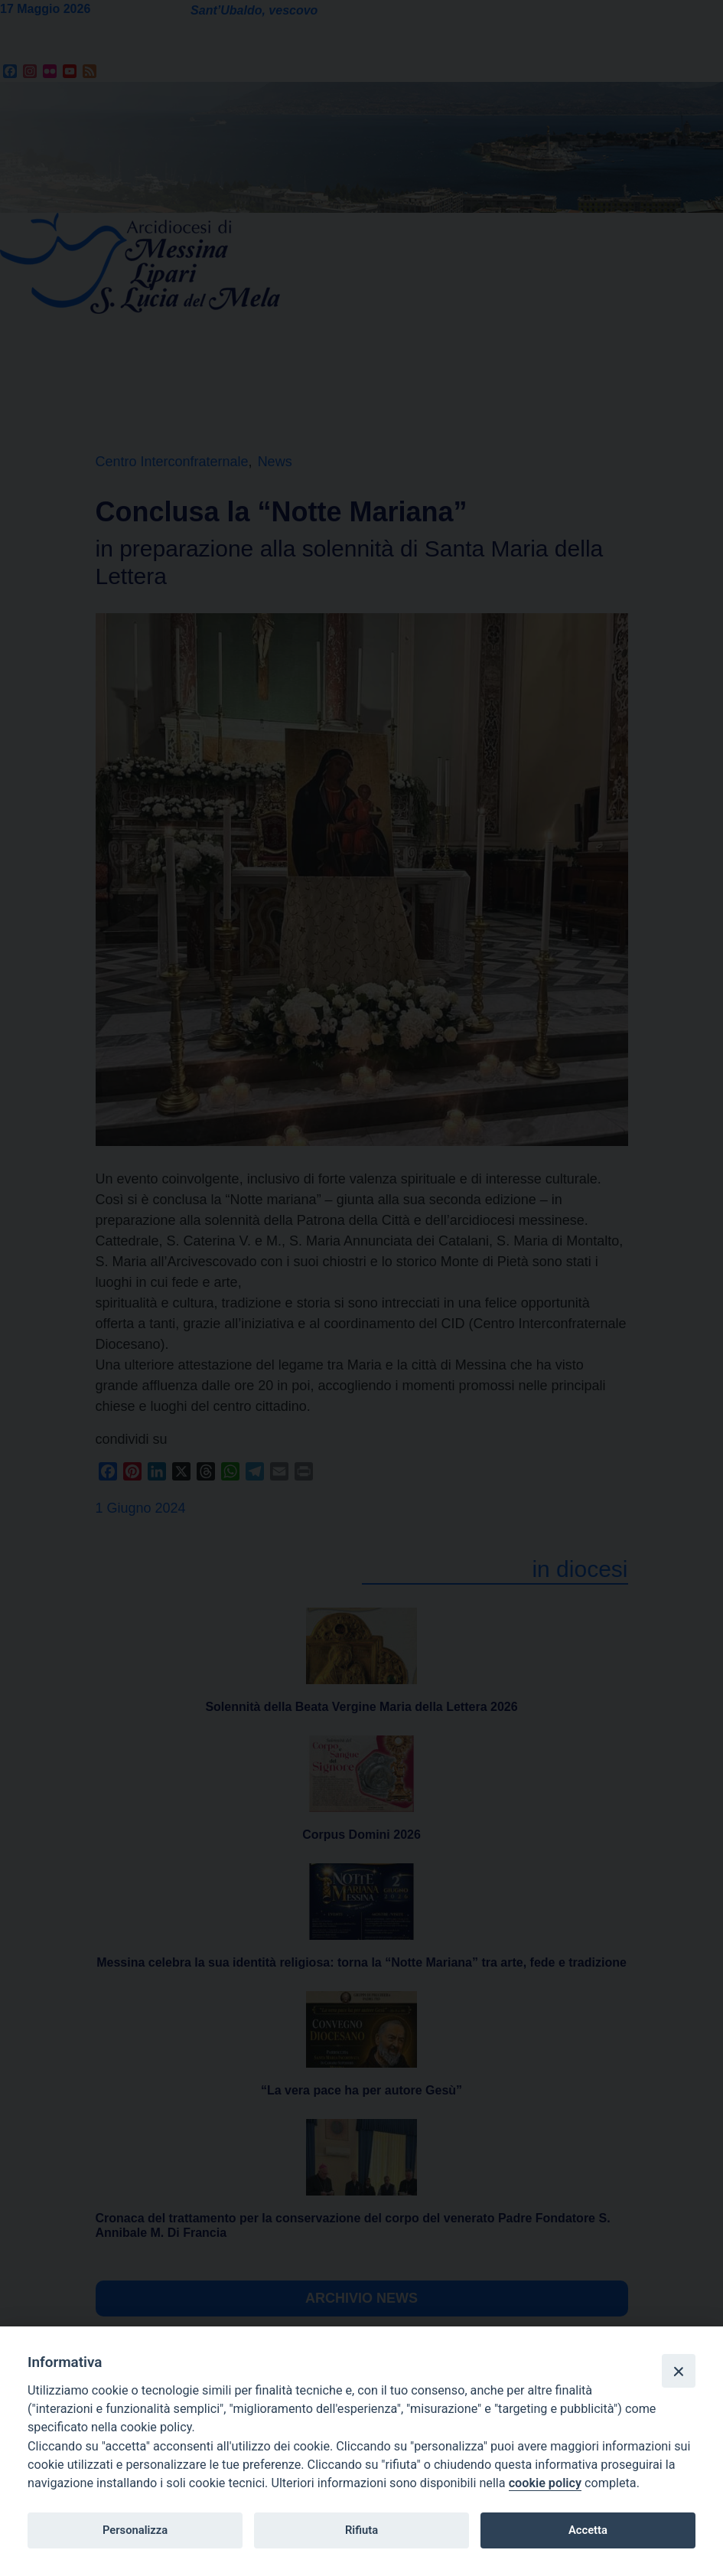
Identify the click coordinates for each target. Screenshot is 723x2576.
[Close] (678, 2371)
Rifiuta (361, 2530)
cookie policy (545, 2483)
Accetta (587, 2530)
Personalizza (135, 2530)
